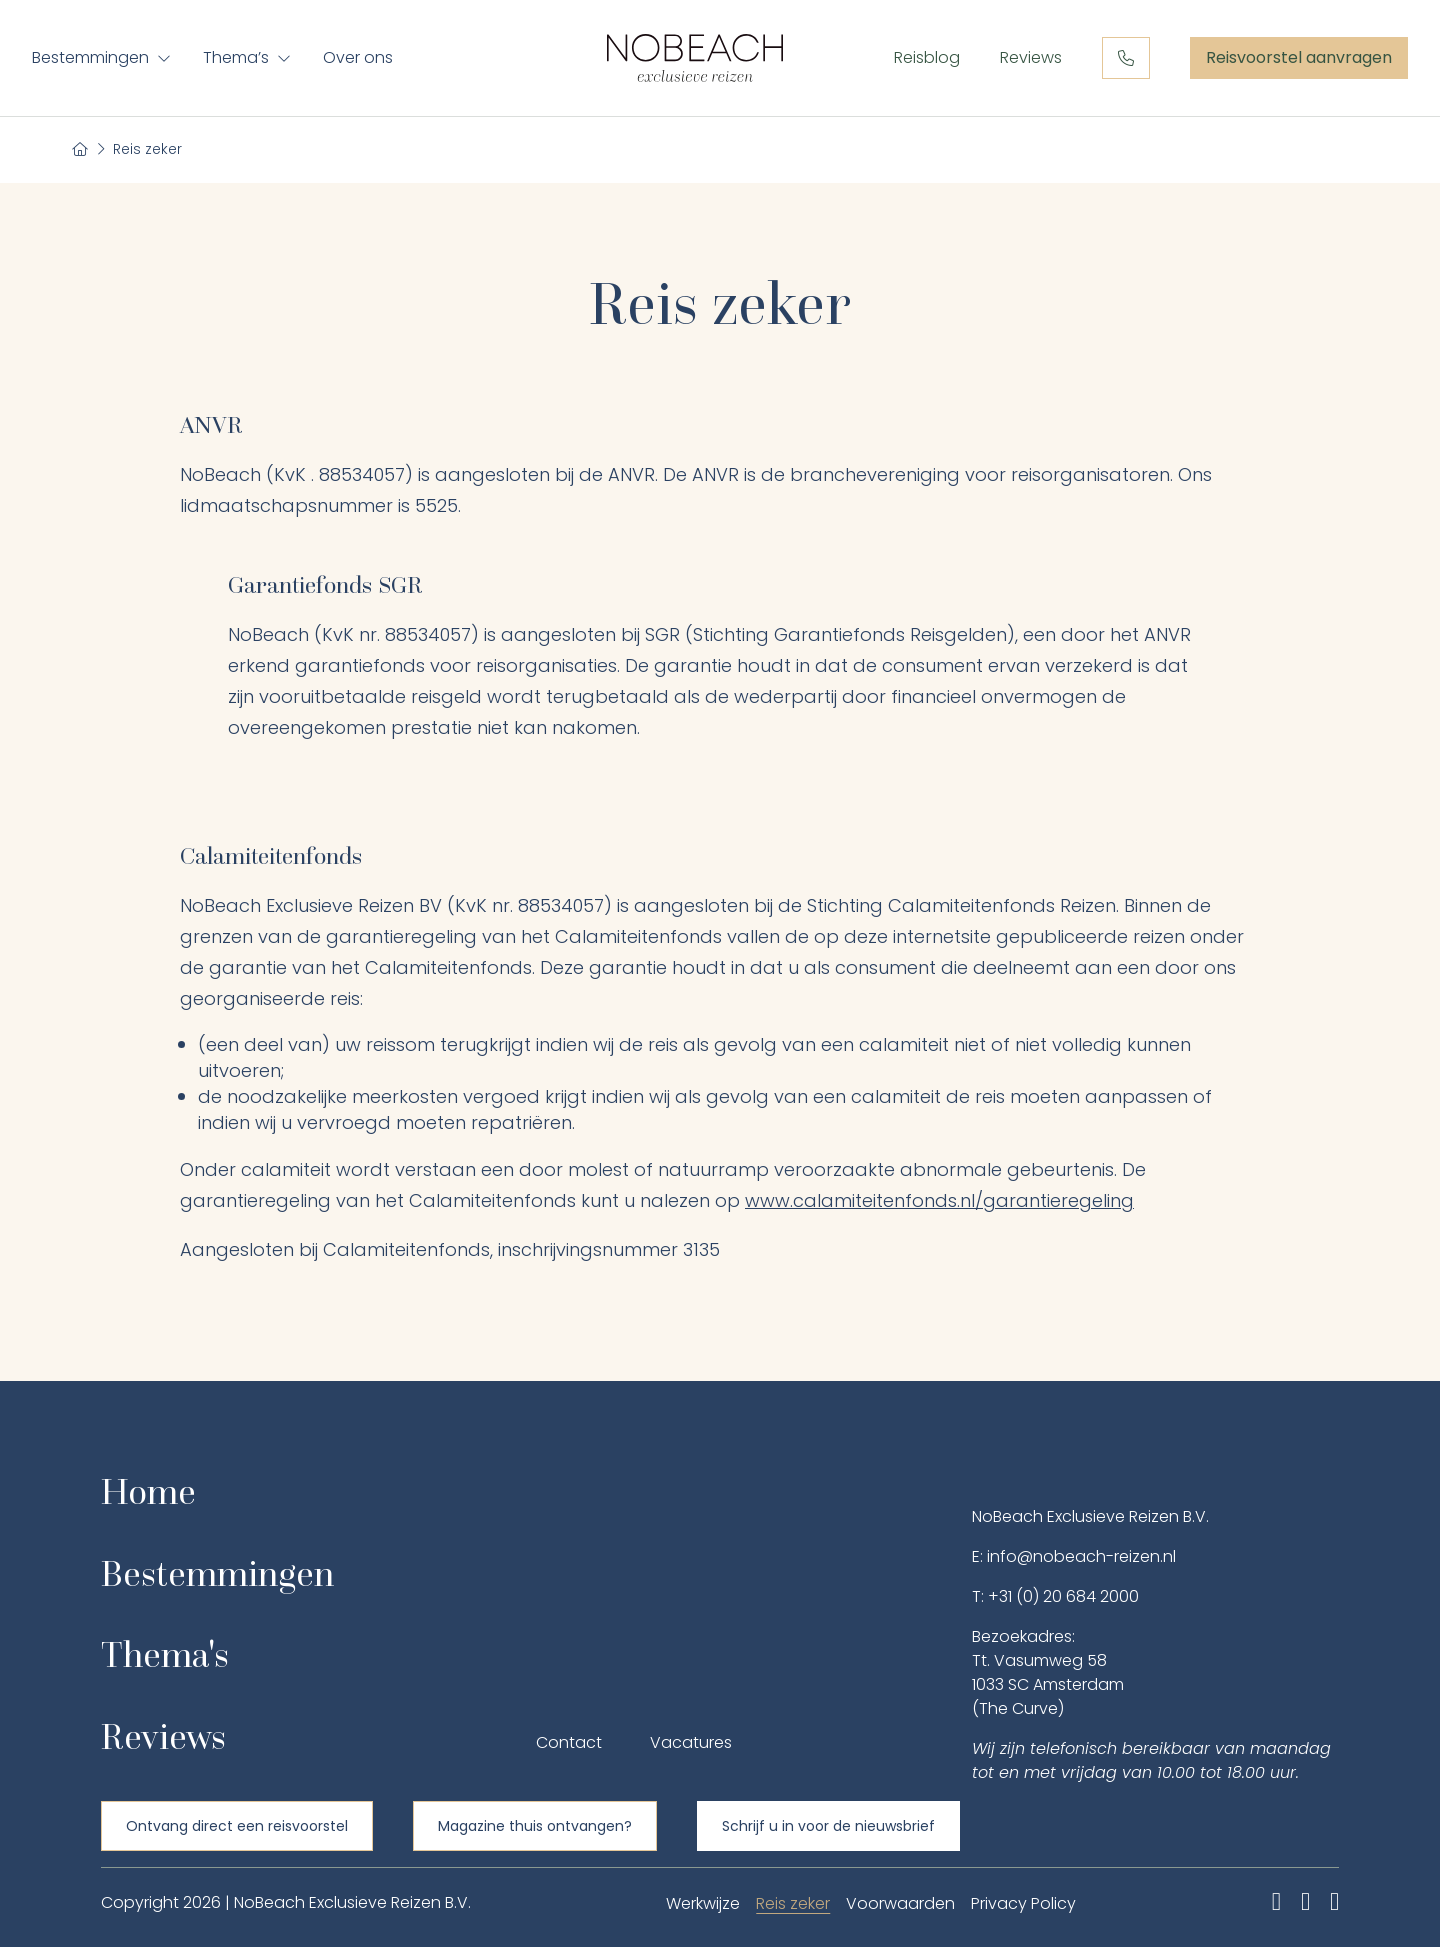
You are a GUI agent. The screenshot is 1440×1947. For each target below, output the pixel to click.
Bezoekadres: (1023, 1636)
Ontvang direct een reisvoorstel (237, 1826)
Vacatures (691, 1742)
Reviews (1031, 57)
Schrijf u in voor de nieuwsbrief (828, 1826)
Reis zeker (793, 1903)
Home (148, 1491)
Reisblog (927, 57)
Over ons (358, 57)
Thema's (165, 1654)
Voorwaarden (900, 1903)
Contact (569, 1742)
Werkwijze (703, 1903)
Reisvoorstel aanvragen (1299, 58)
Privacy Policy (1023, 1903)
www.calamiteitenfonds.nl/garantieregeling (939, 1200)
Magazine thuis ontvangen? (535, 1826)
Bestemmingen (90, 57)
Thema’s (236, 57)
